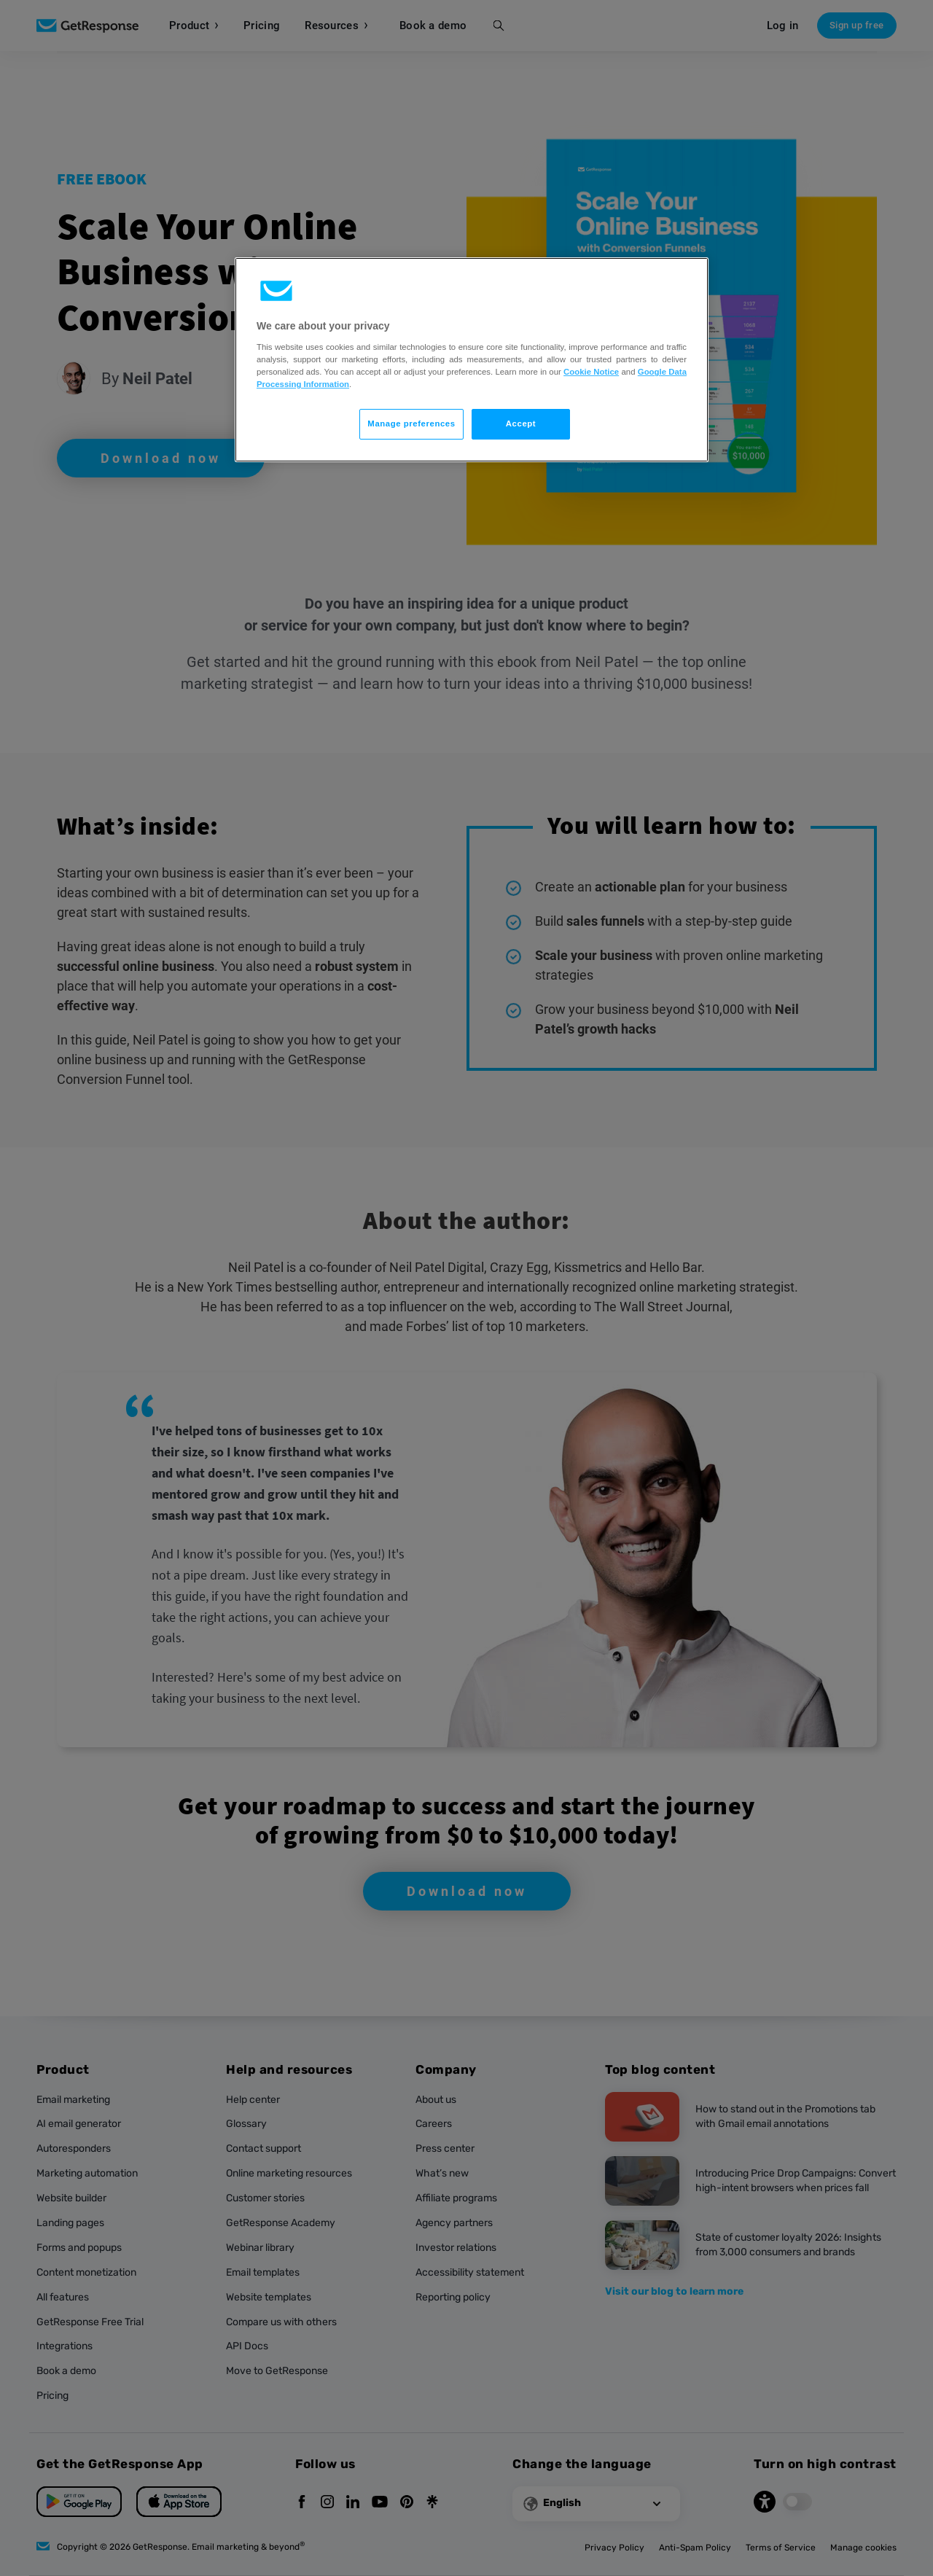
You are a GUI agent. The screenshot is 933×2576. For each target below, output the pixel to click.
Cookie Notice (591, 371)
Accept (521, 423)
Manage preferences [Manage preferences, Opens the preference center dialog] (411, 423)
